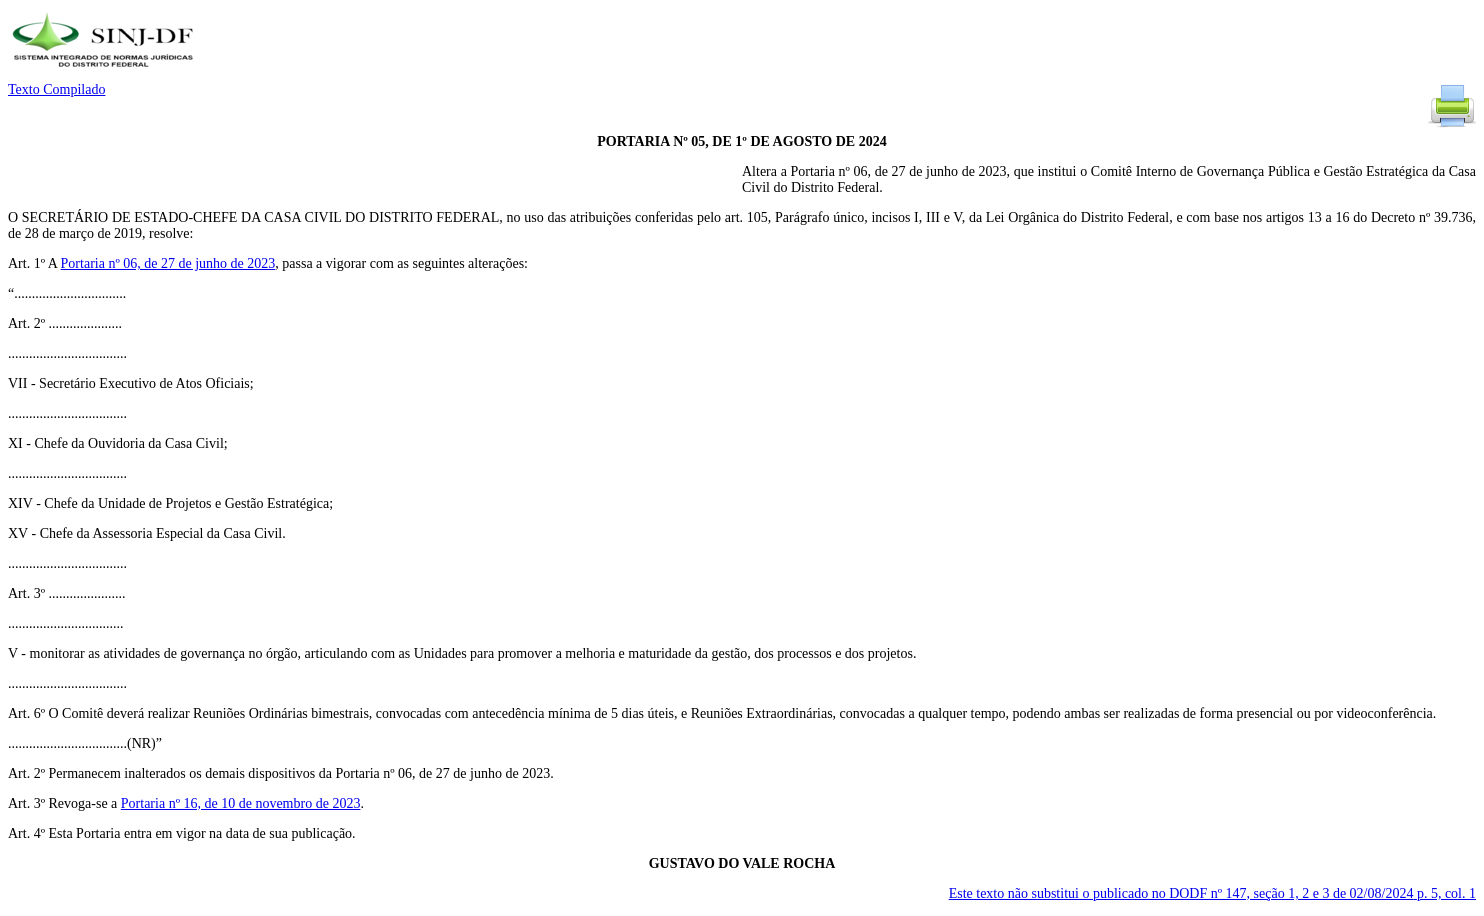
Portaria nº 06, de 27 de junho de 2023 (168, 263)
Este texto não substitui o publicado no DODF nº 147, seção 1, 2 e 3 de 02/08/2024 (1212, 893)
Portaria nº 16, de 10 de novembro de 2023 (241, 803)
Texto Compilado (56, 89)
